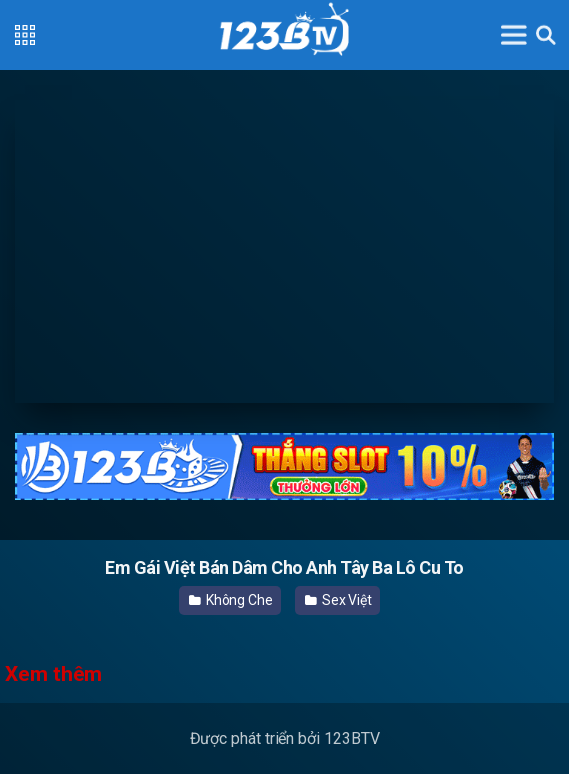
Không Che (231, 600)
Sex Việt (338, 600)
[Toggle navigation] (514, 34)
